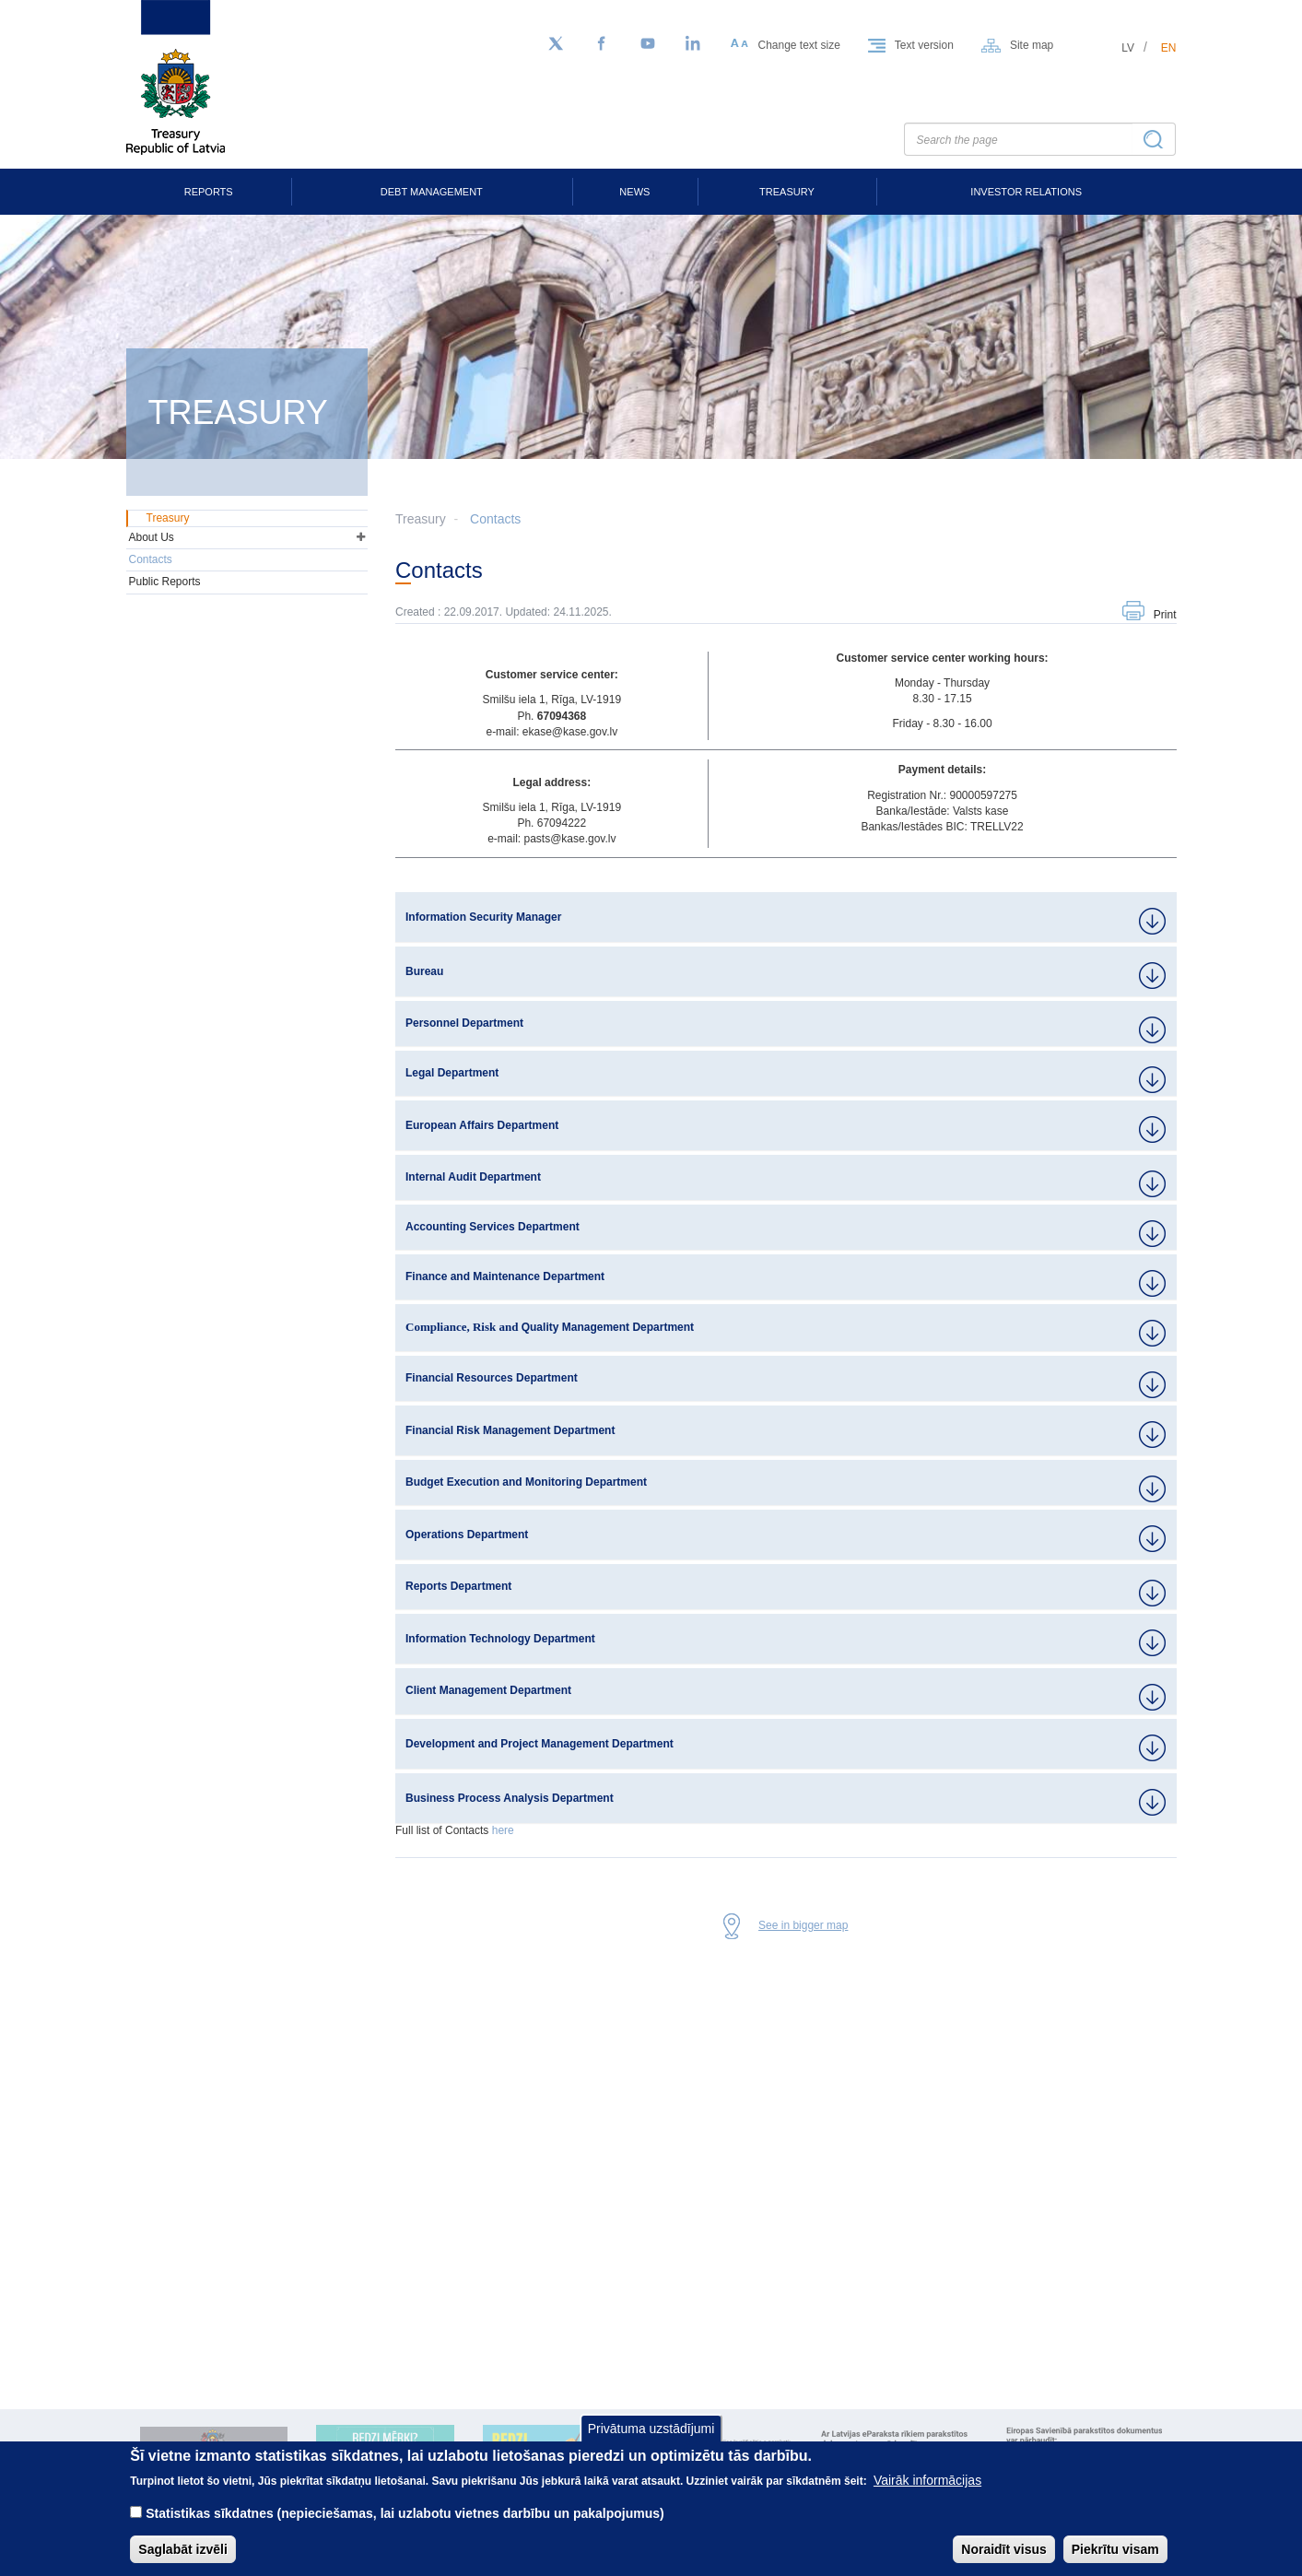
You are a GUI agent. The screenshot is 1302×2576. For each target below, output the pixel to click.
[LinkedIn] (693, 44)
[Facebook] (601, 44)
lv (1127, 47)
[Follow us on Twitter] (555, 44)
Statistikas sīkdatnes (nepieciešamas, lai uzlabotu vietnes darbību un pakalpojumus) (405, 2513)
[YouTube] (647, 44)
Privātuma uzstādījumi (651, 2428)
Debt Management (432, 191)
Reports (208, 191)
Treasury (787, 191)
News (634, 191)
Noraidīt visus (1004, 2549)
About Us (151, 537)
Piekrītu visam (1115, 2549)
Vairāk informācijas (927, 2480)
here (503, 1830)
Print (1165, 614)
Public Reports (165, 581)
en (1169, 47)
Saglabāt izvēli (182, 2549)
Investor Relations (1026, 191)
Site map (1031, 45)
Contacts (495, 519)
